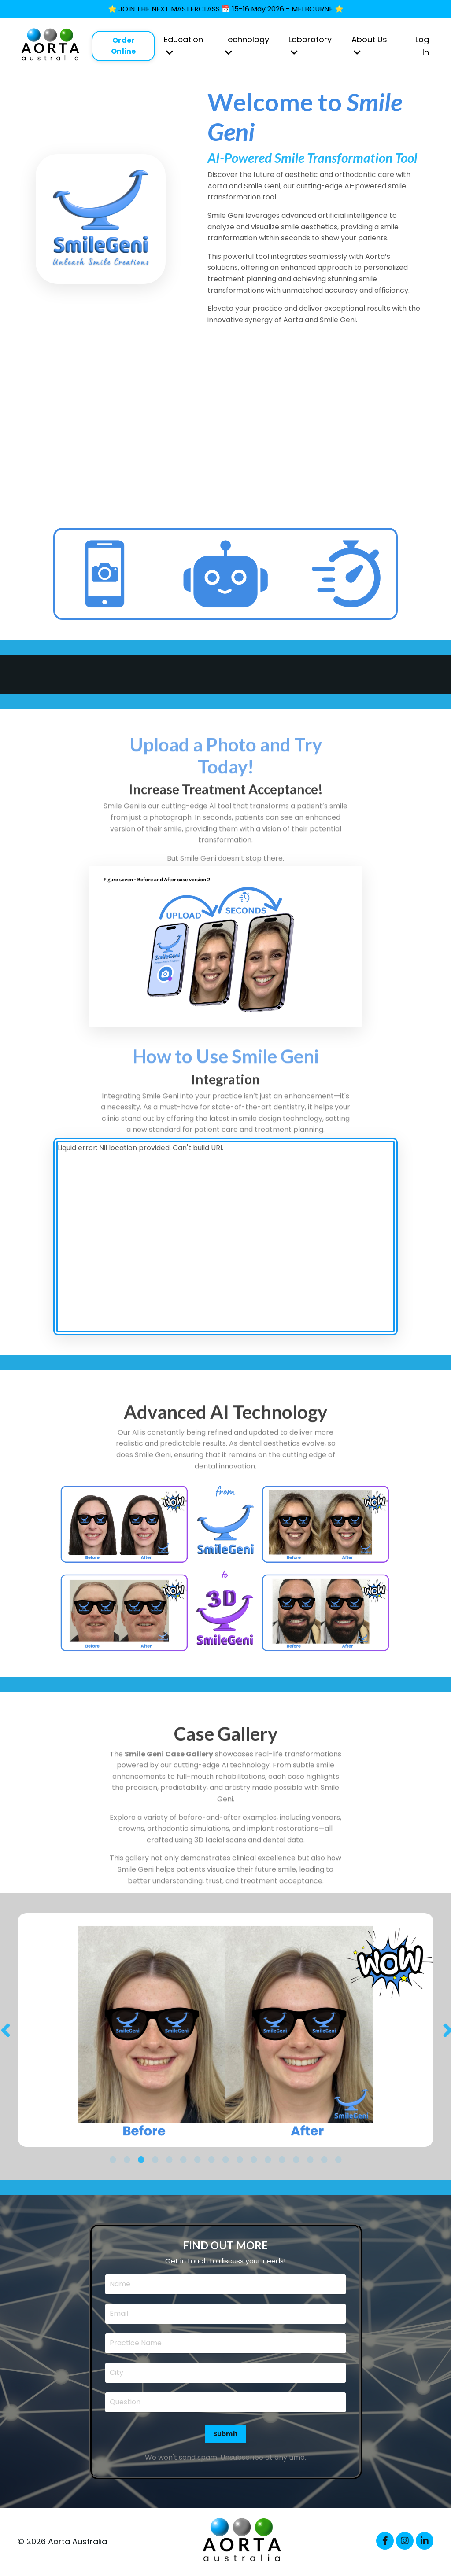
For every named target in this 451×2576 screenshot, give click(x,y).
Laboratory (310, 45)
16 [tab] (324, 2160)
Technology (246, 45)
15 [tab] (310, 2160)
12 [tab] (267, 2160)
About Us (369, 45)
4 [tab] (155, 2160)
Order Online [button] (123, 45)
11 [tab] (253, 2160)
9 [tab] (225, 2160)
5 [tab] (169, 2160)
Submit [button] (225, 2433)
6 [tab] (183, 2160)
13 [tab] (281, 2160)
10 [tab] (239, 2160)
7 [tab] (197, 2160)
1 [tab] (112, 2160)
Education (183, 45)
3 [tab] (141, 2160)
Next (446, 2029)
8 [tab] (211, 2160)
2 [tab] (126, 2160)
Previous (4, 2029)
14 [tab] (296, 2160)
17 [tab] (338, 2160)
